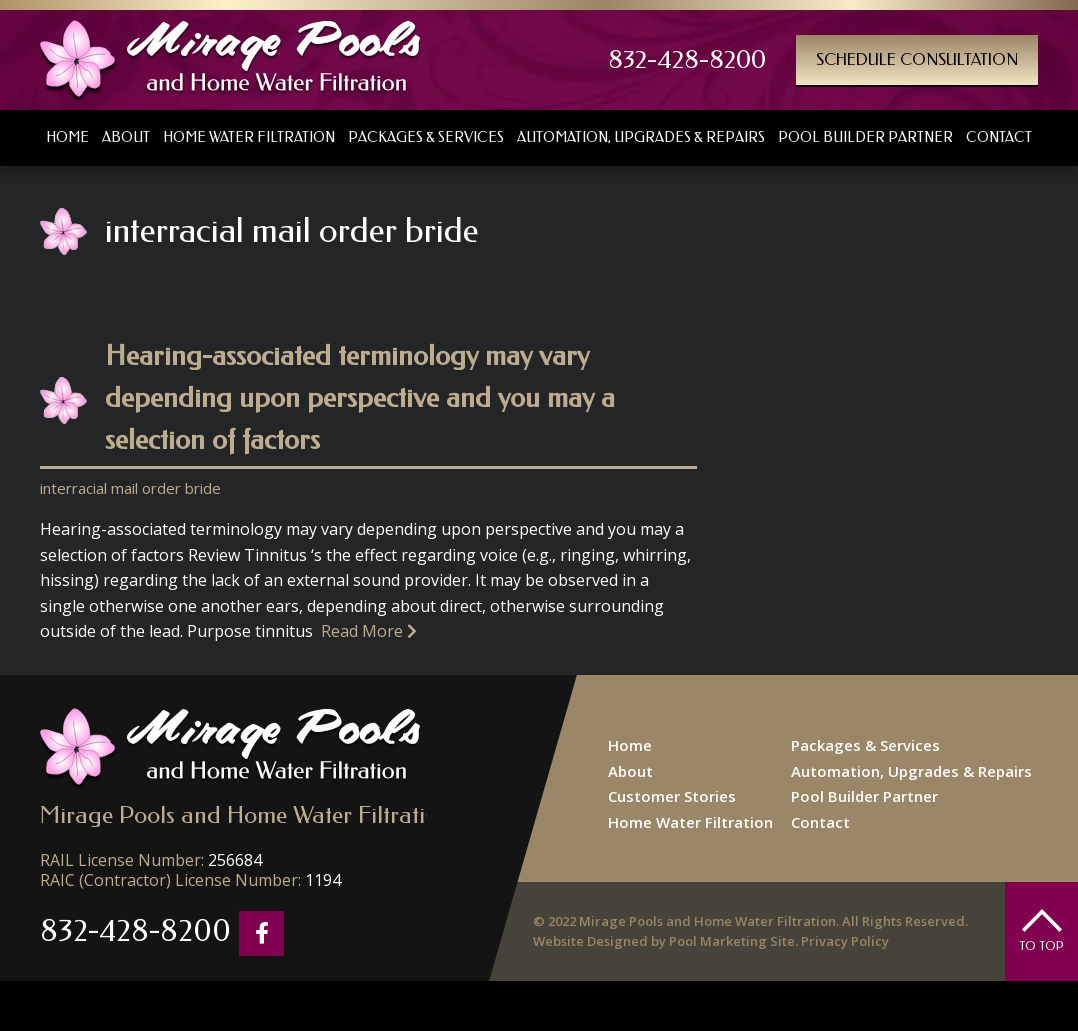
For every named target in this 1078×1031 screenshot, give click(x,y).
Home (630, 745)
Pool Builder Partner (864, 796)
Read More (369, 631)
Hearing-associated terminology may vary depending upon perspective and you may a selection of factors (360, 397)
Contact (820, 822)
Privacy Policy (845, 941)
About (630, 771)
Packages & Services (865, 745)
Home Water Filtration (690, 822)
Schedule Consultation (917, 59)
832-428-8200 (687, 60)
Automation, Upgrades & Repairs (911, 771)
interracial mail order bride (130, 488)
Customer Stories (672, 796)
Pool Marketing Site (732, 941)
